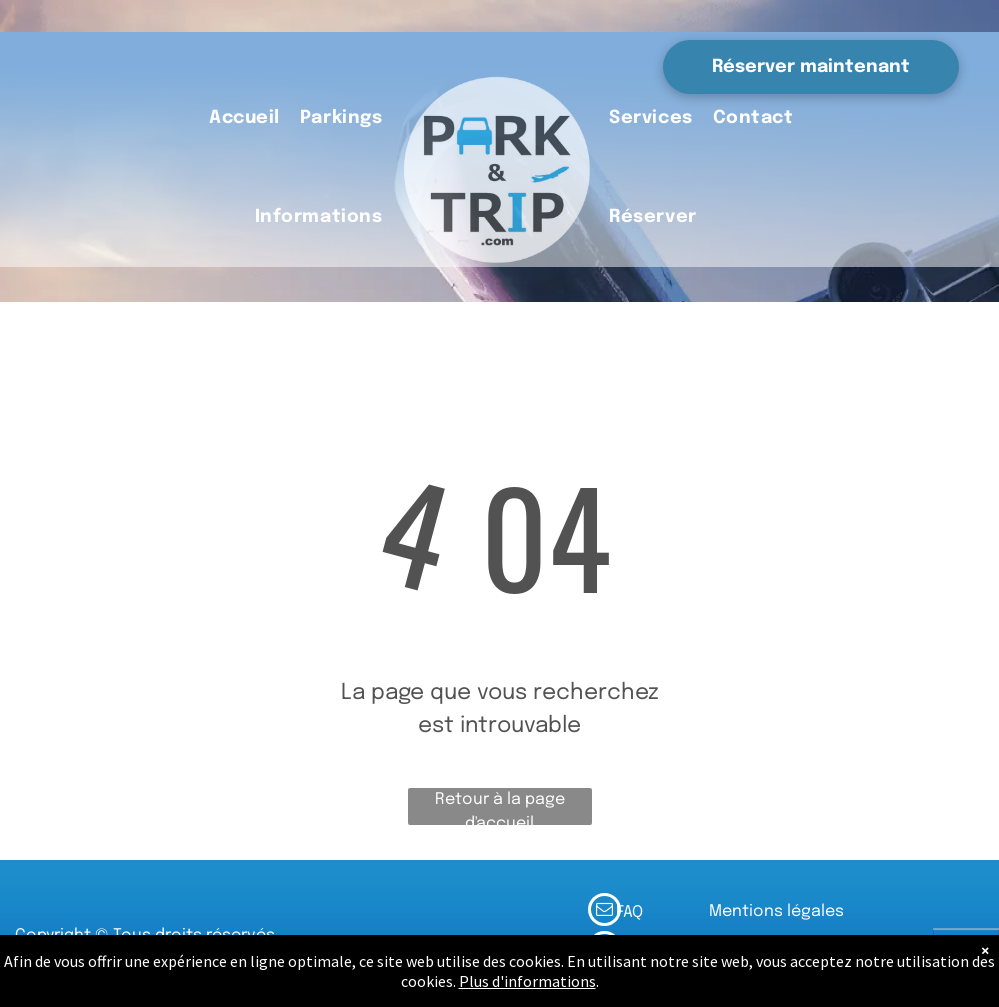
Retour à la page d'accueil (500, 808)
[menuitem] (244, 119)
